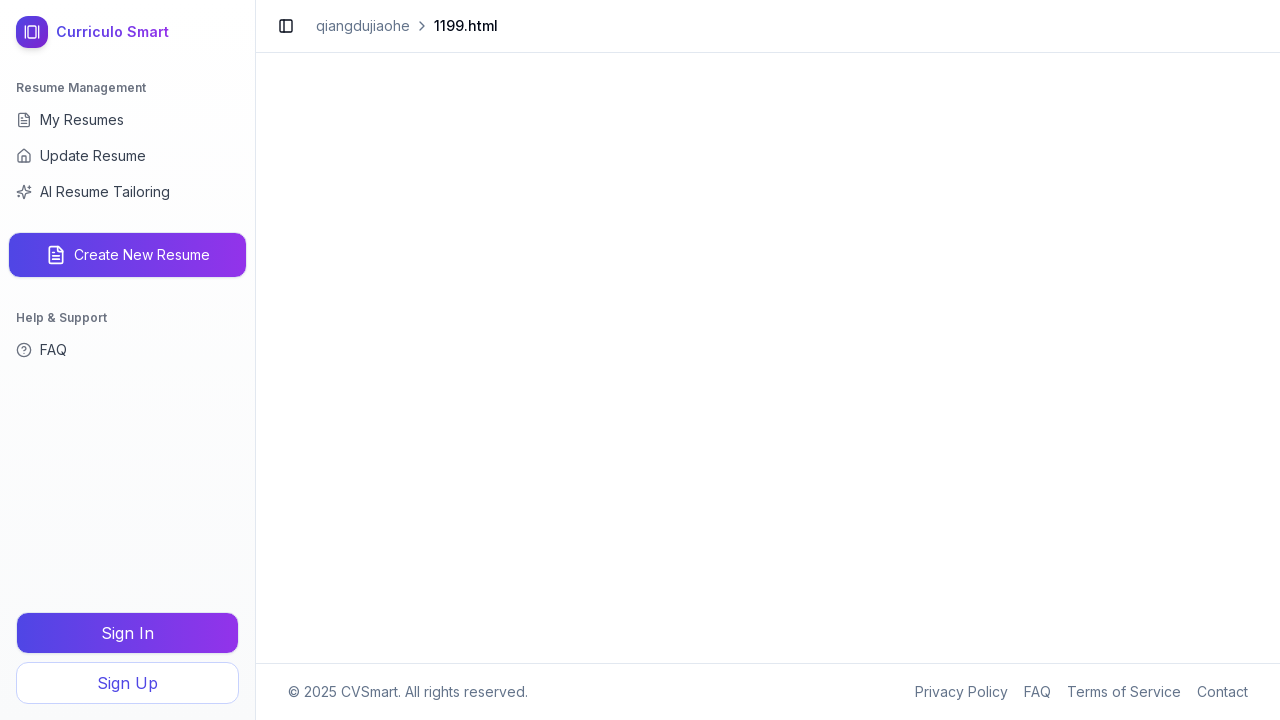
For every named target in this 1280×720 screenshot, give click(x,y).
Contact (1222, 691)
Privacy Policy (961, 691)
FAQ (1037, 691)
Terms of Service (1124, 691)
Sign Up (127, 683)
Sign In (127, 633)
